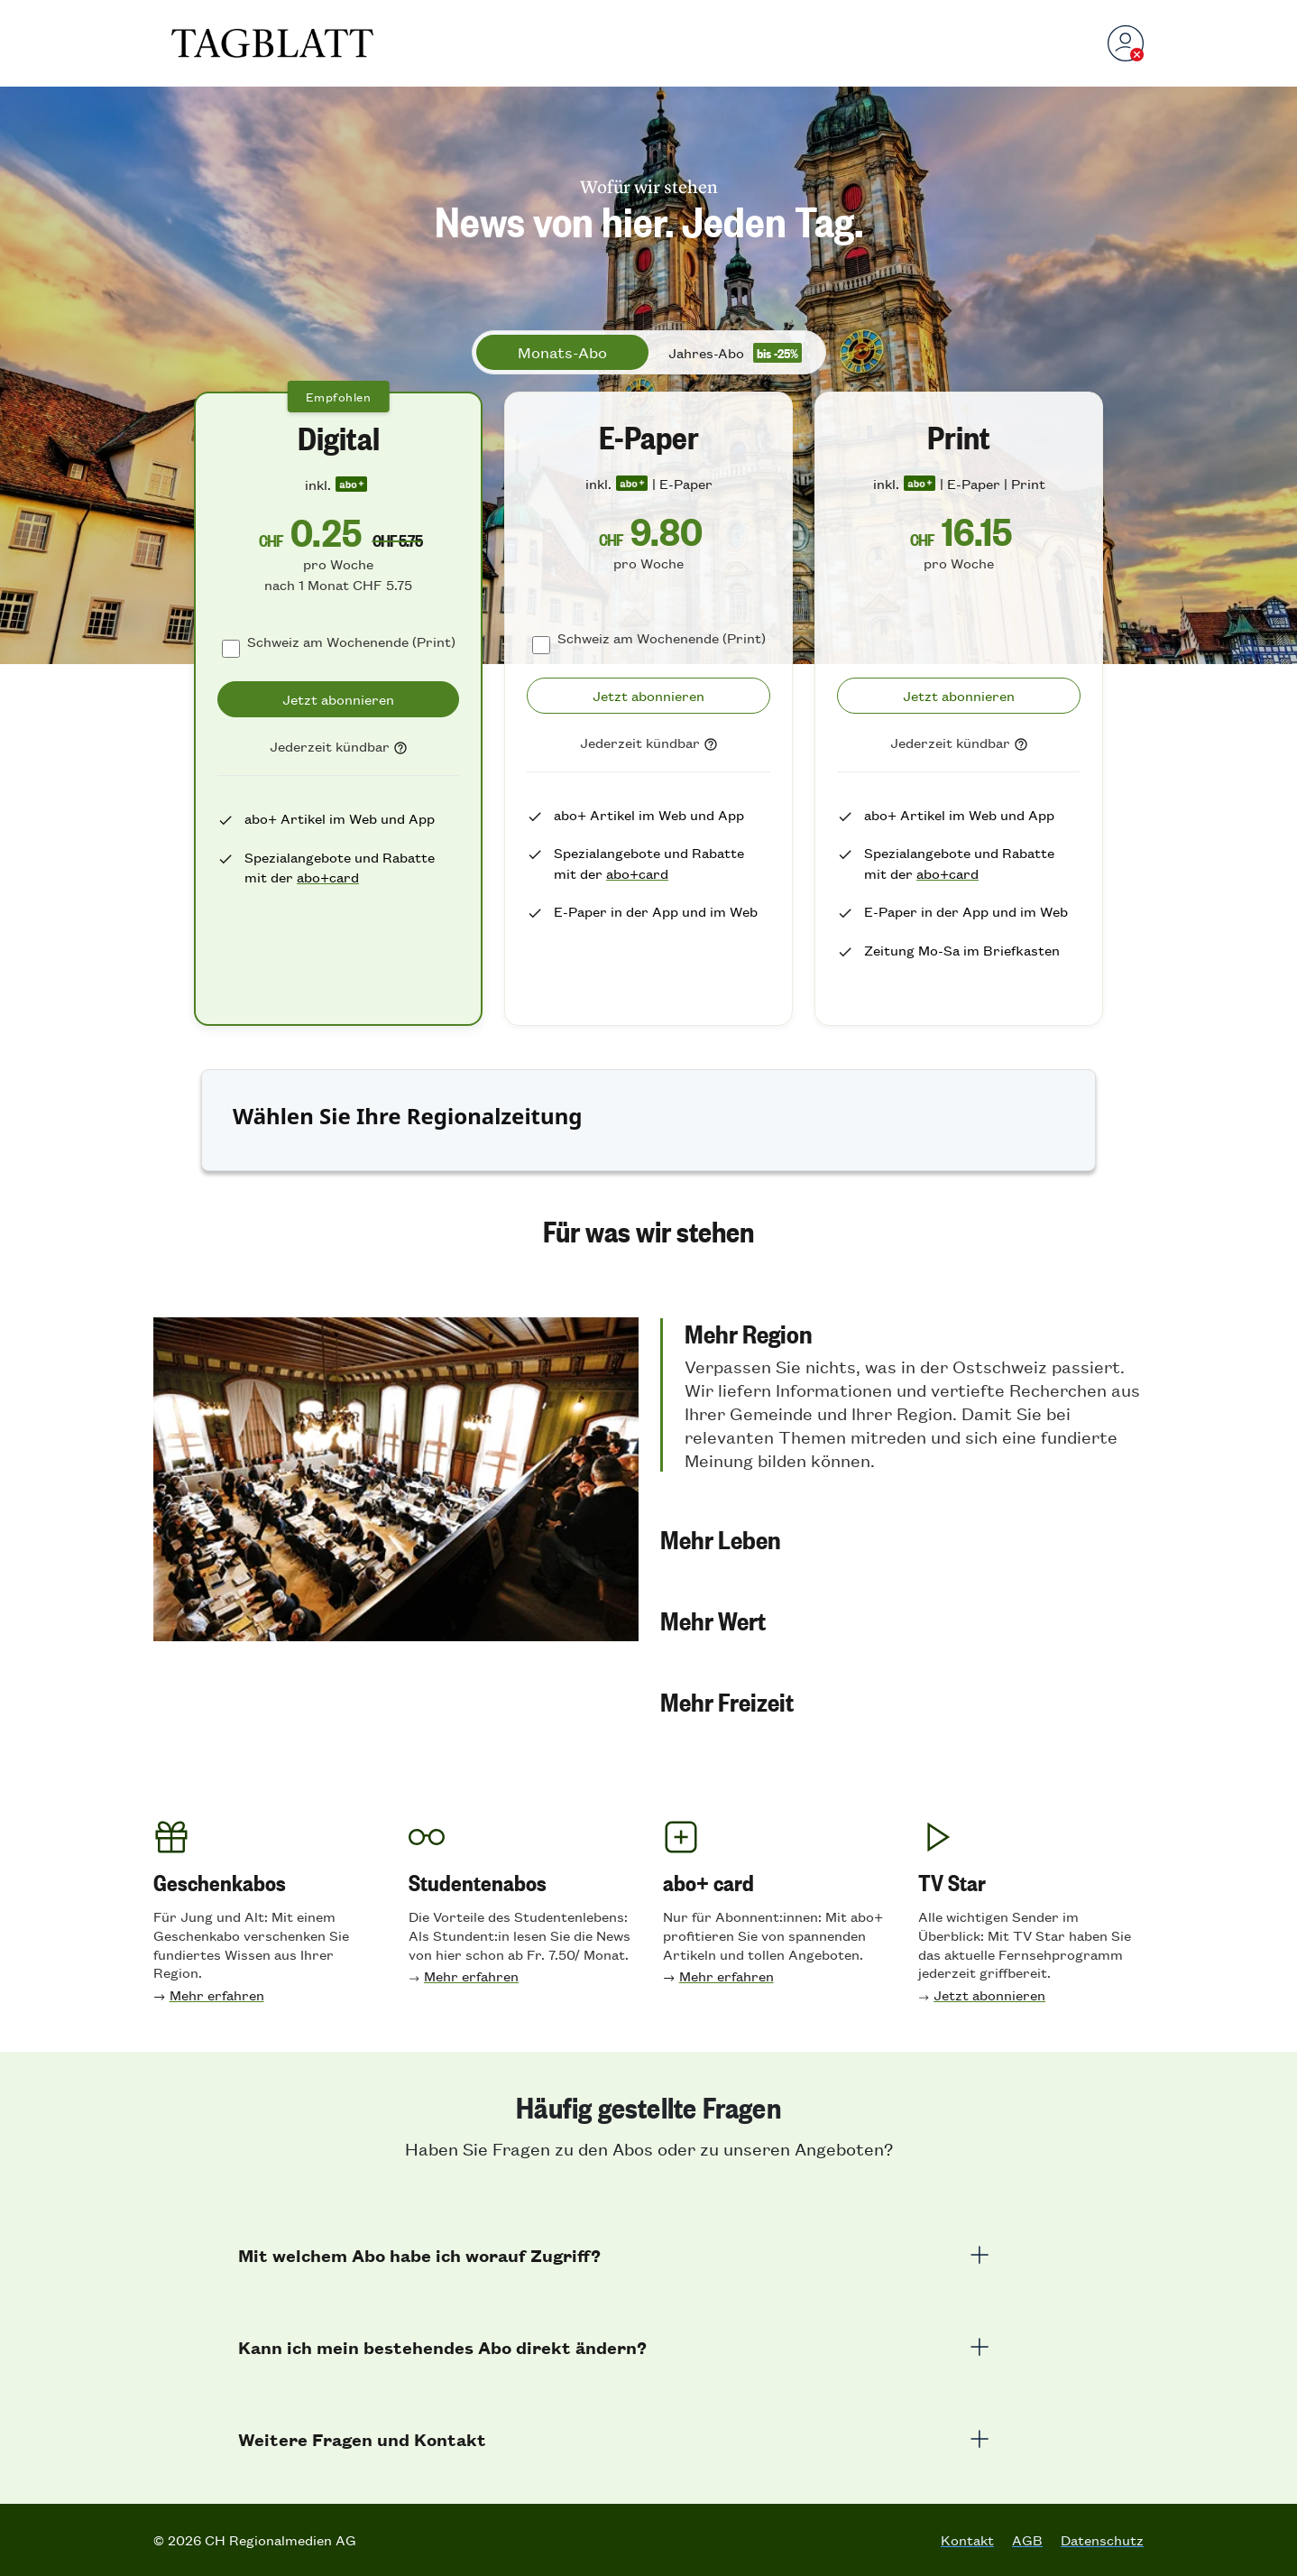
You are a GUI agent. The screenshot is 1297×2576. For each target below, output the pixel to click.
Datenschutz (1102, 2540)
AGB (1027, 2540)
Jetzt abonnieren (989, 1994)
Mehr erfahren (217, 1994)
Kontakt (967, 2540)
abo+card (328, 876)
